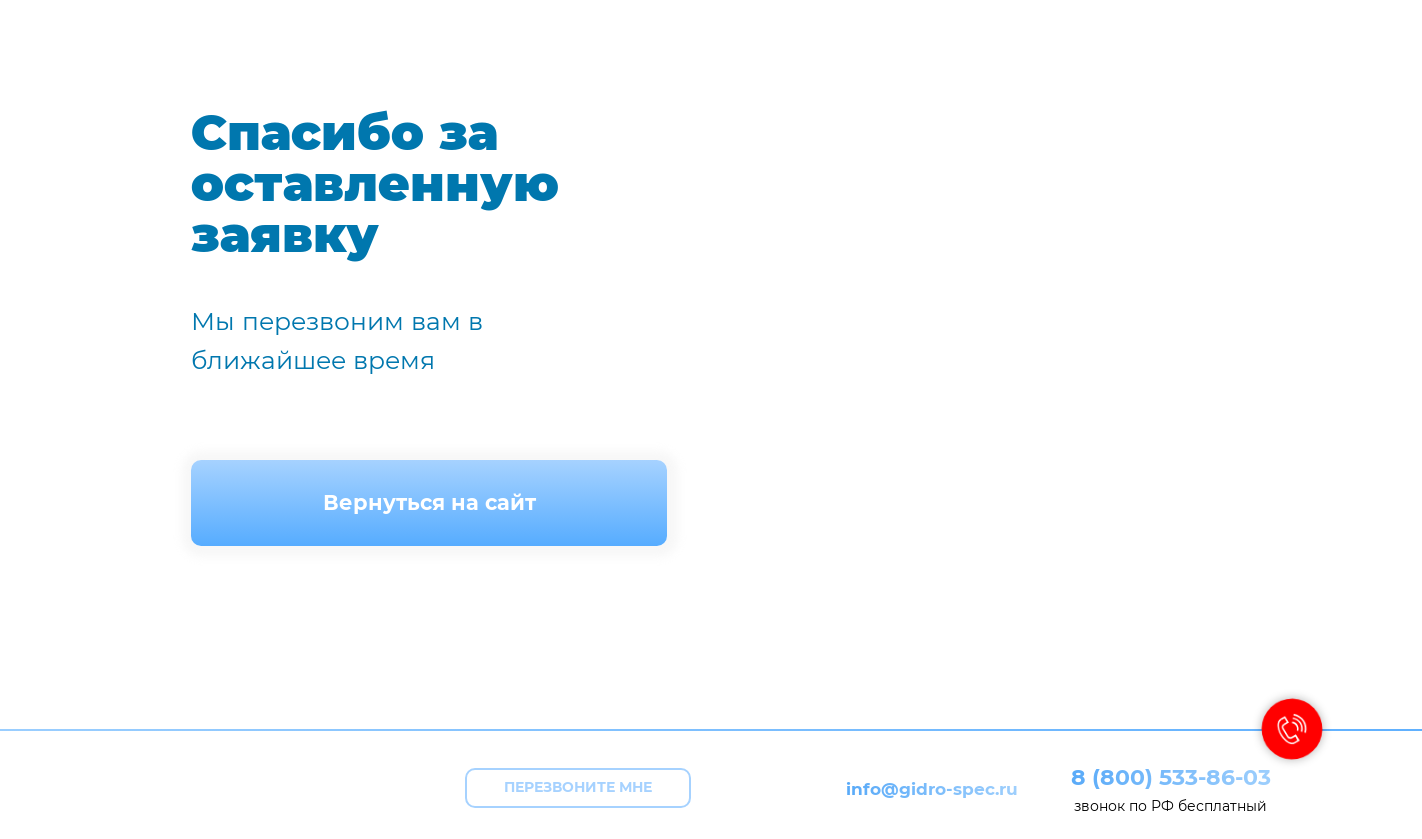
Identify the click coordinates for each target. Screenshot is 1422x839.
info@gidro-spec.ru (932, 789)
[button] (578, 788)
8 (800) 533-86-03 (1171, 777)
